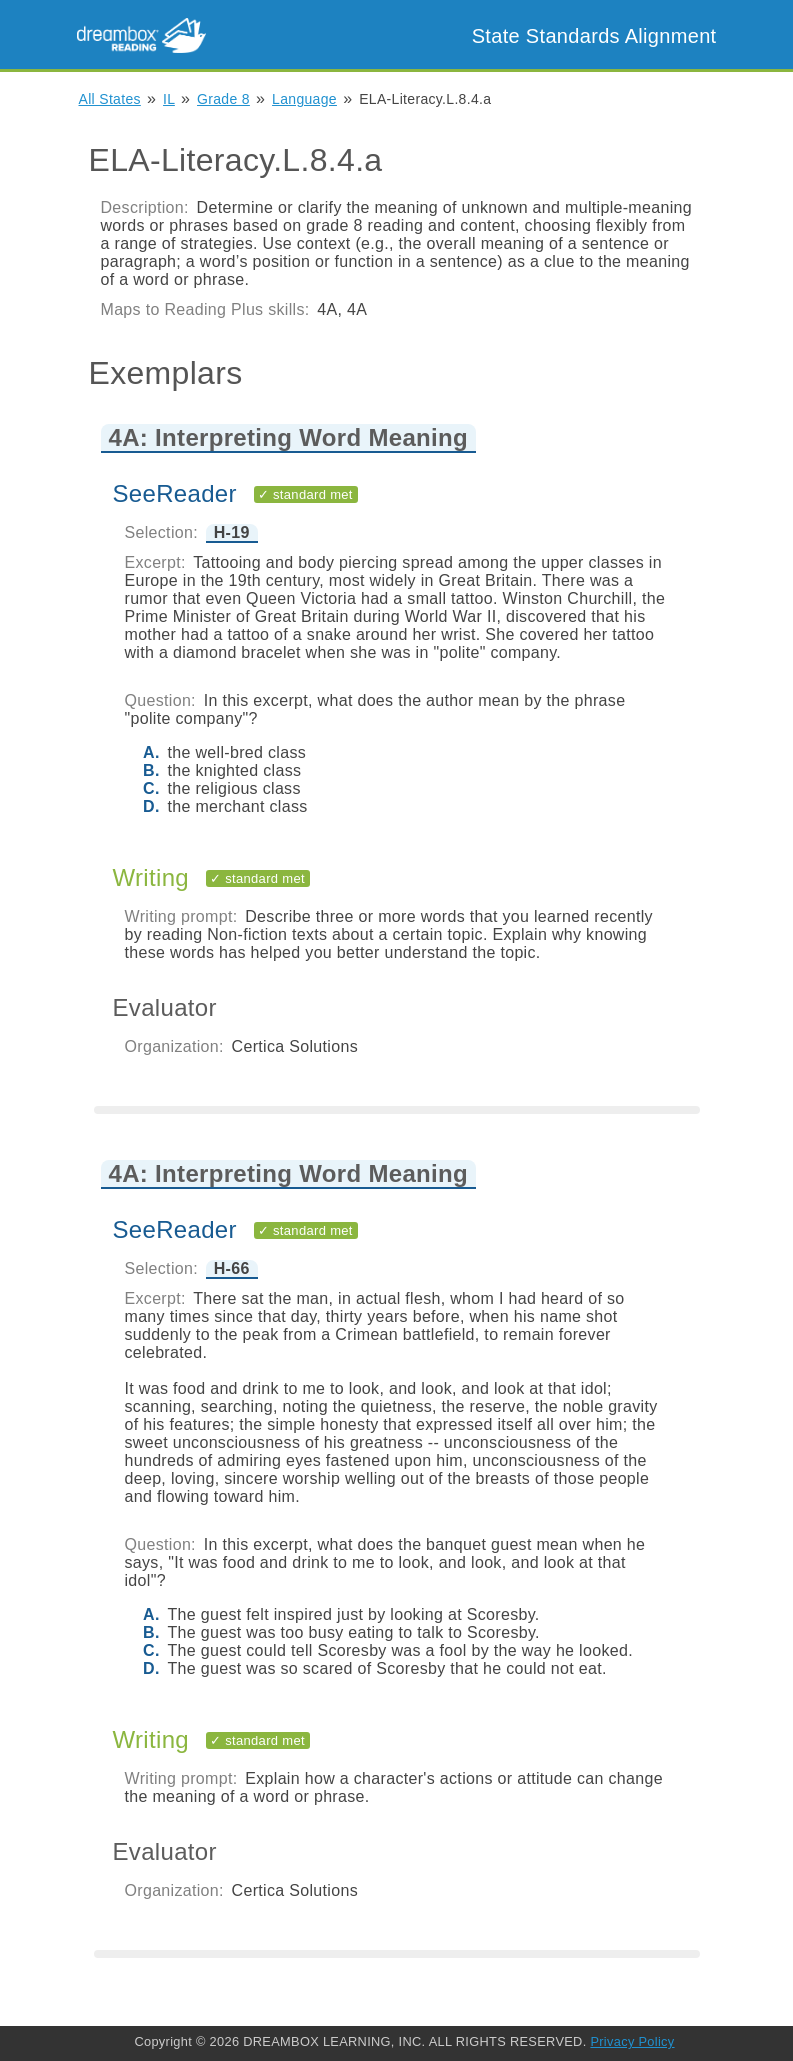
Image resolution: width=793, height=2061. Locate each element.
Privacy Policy (632, 2041)
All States (110, 99)
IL (169, 99)
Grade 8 (223, 99)
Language (304, 99)
